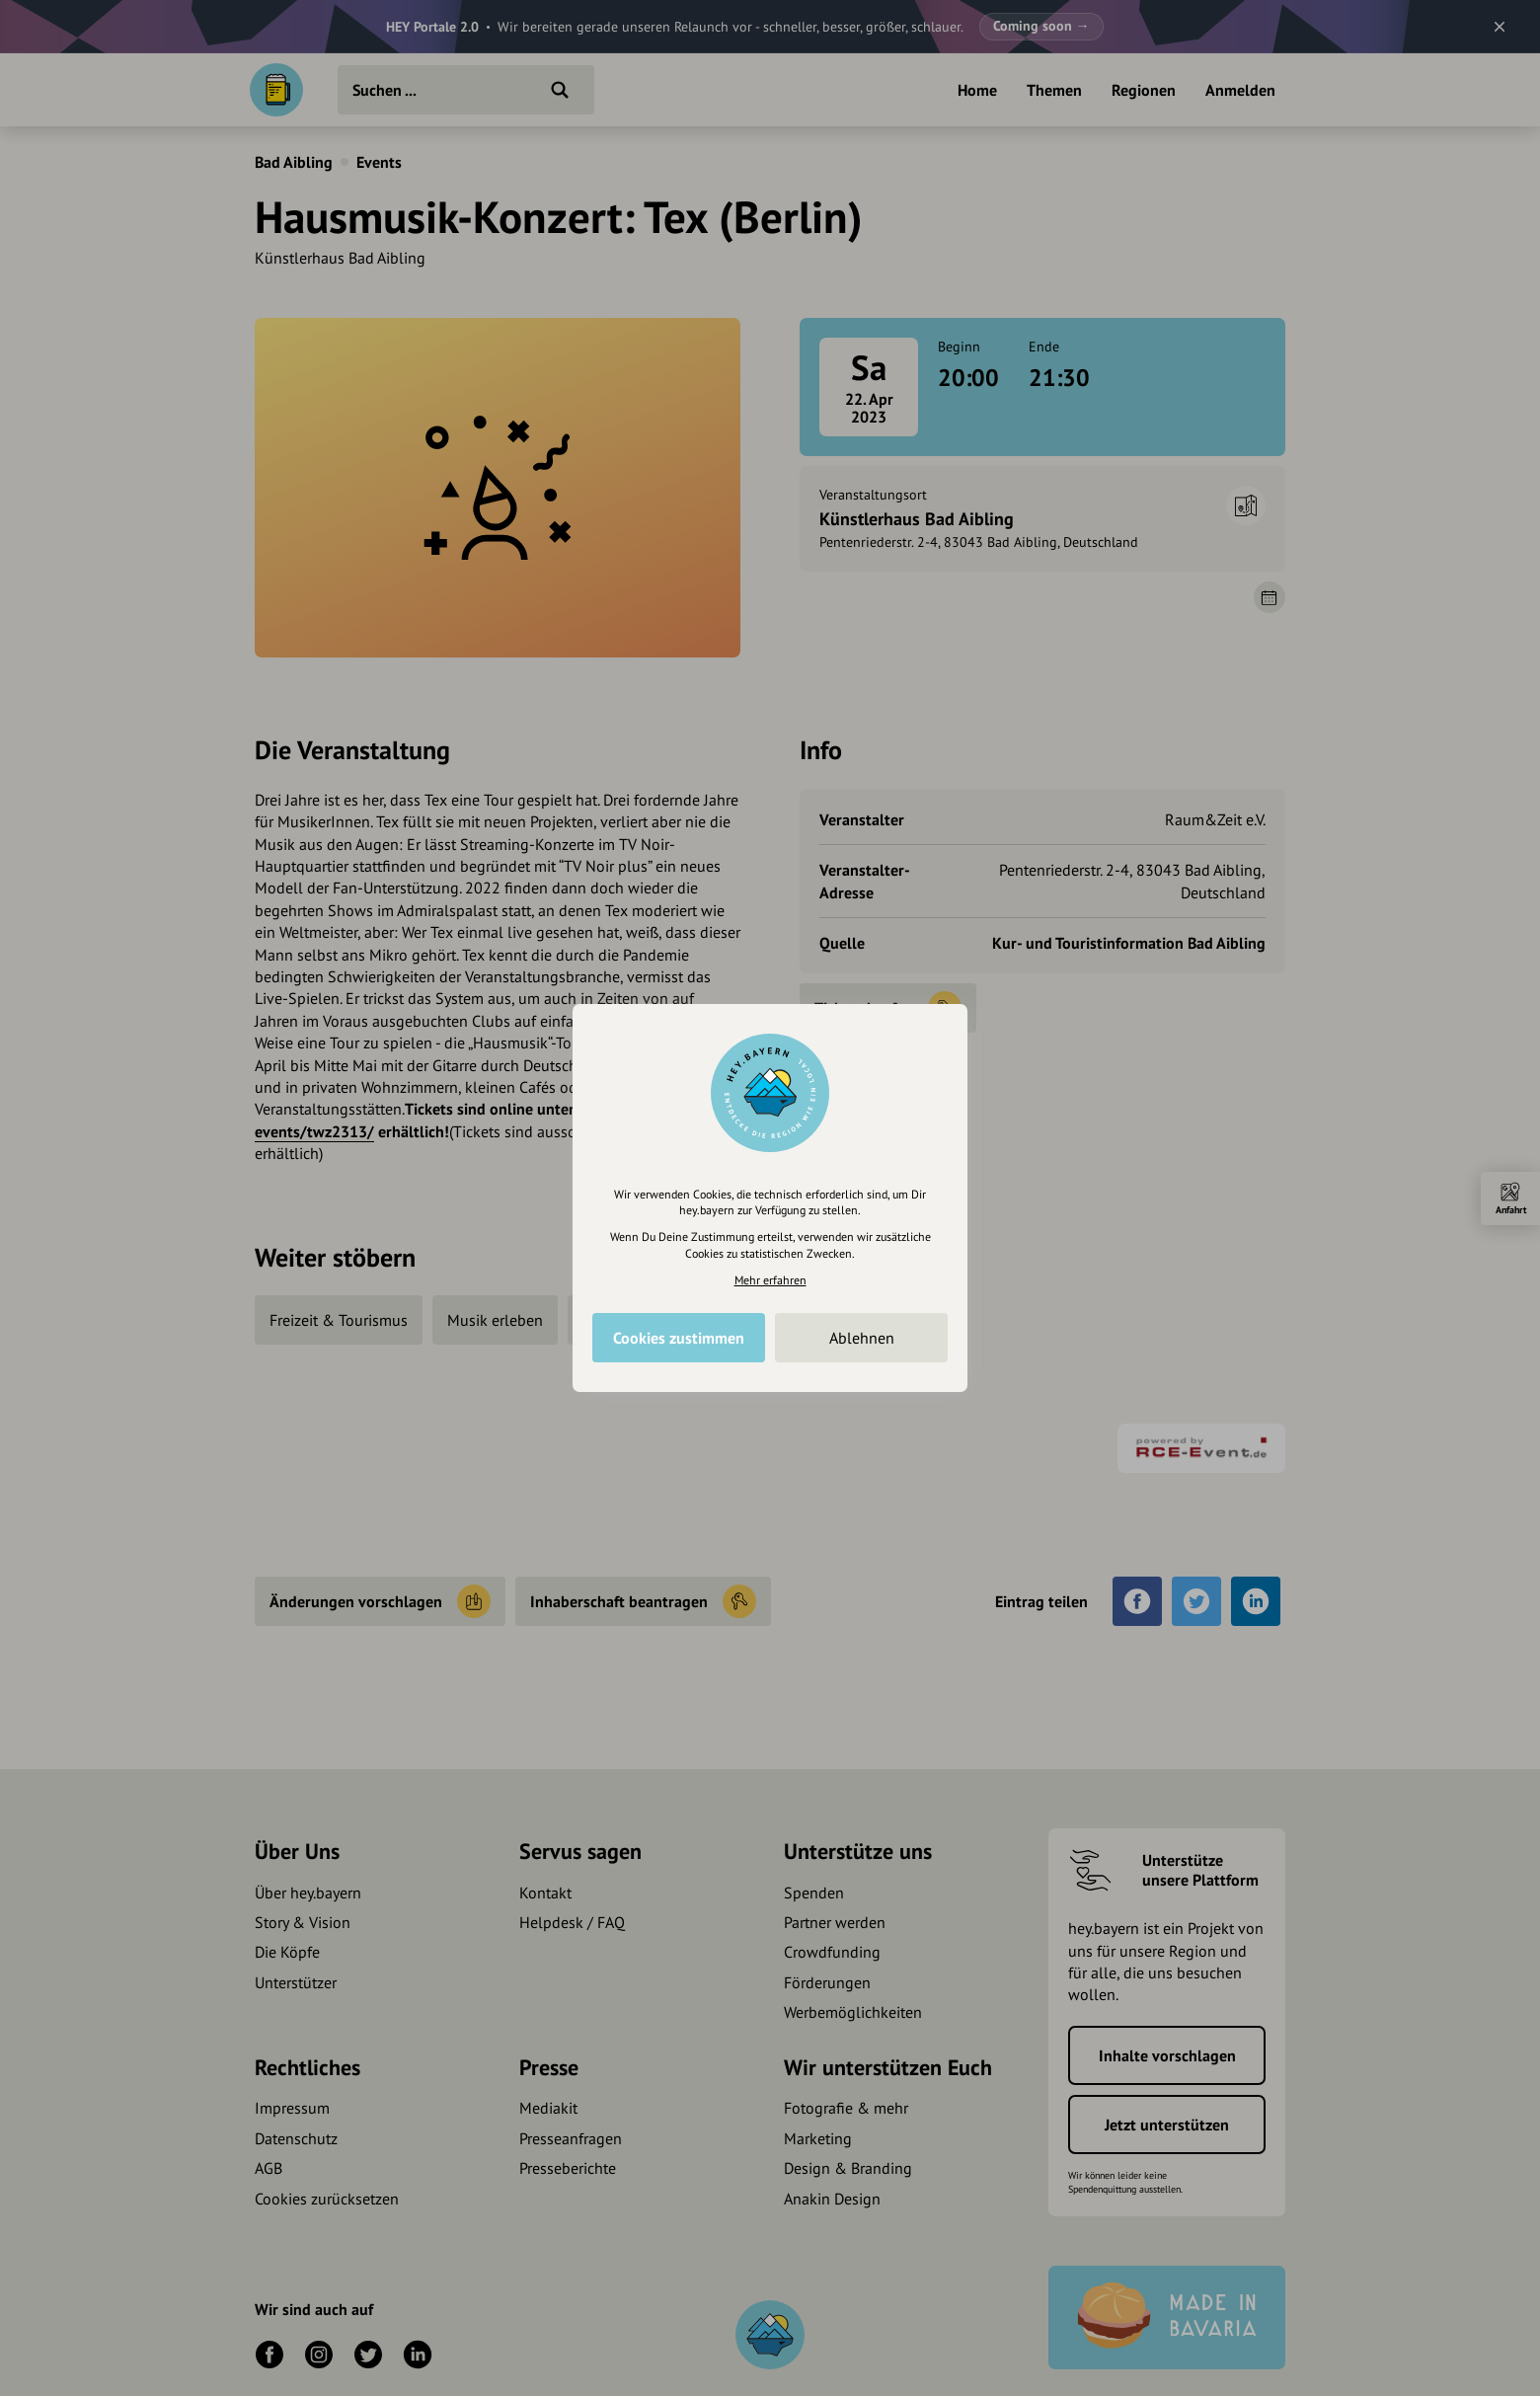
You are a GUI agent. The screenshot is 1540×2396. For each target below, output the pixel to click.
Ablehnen (861, 1338)
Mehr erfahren (770, 1280)
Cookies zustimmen (678, 1338)
